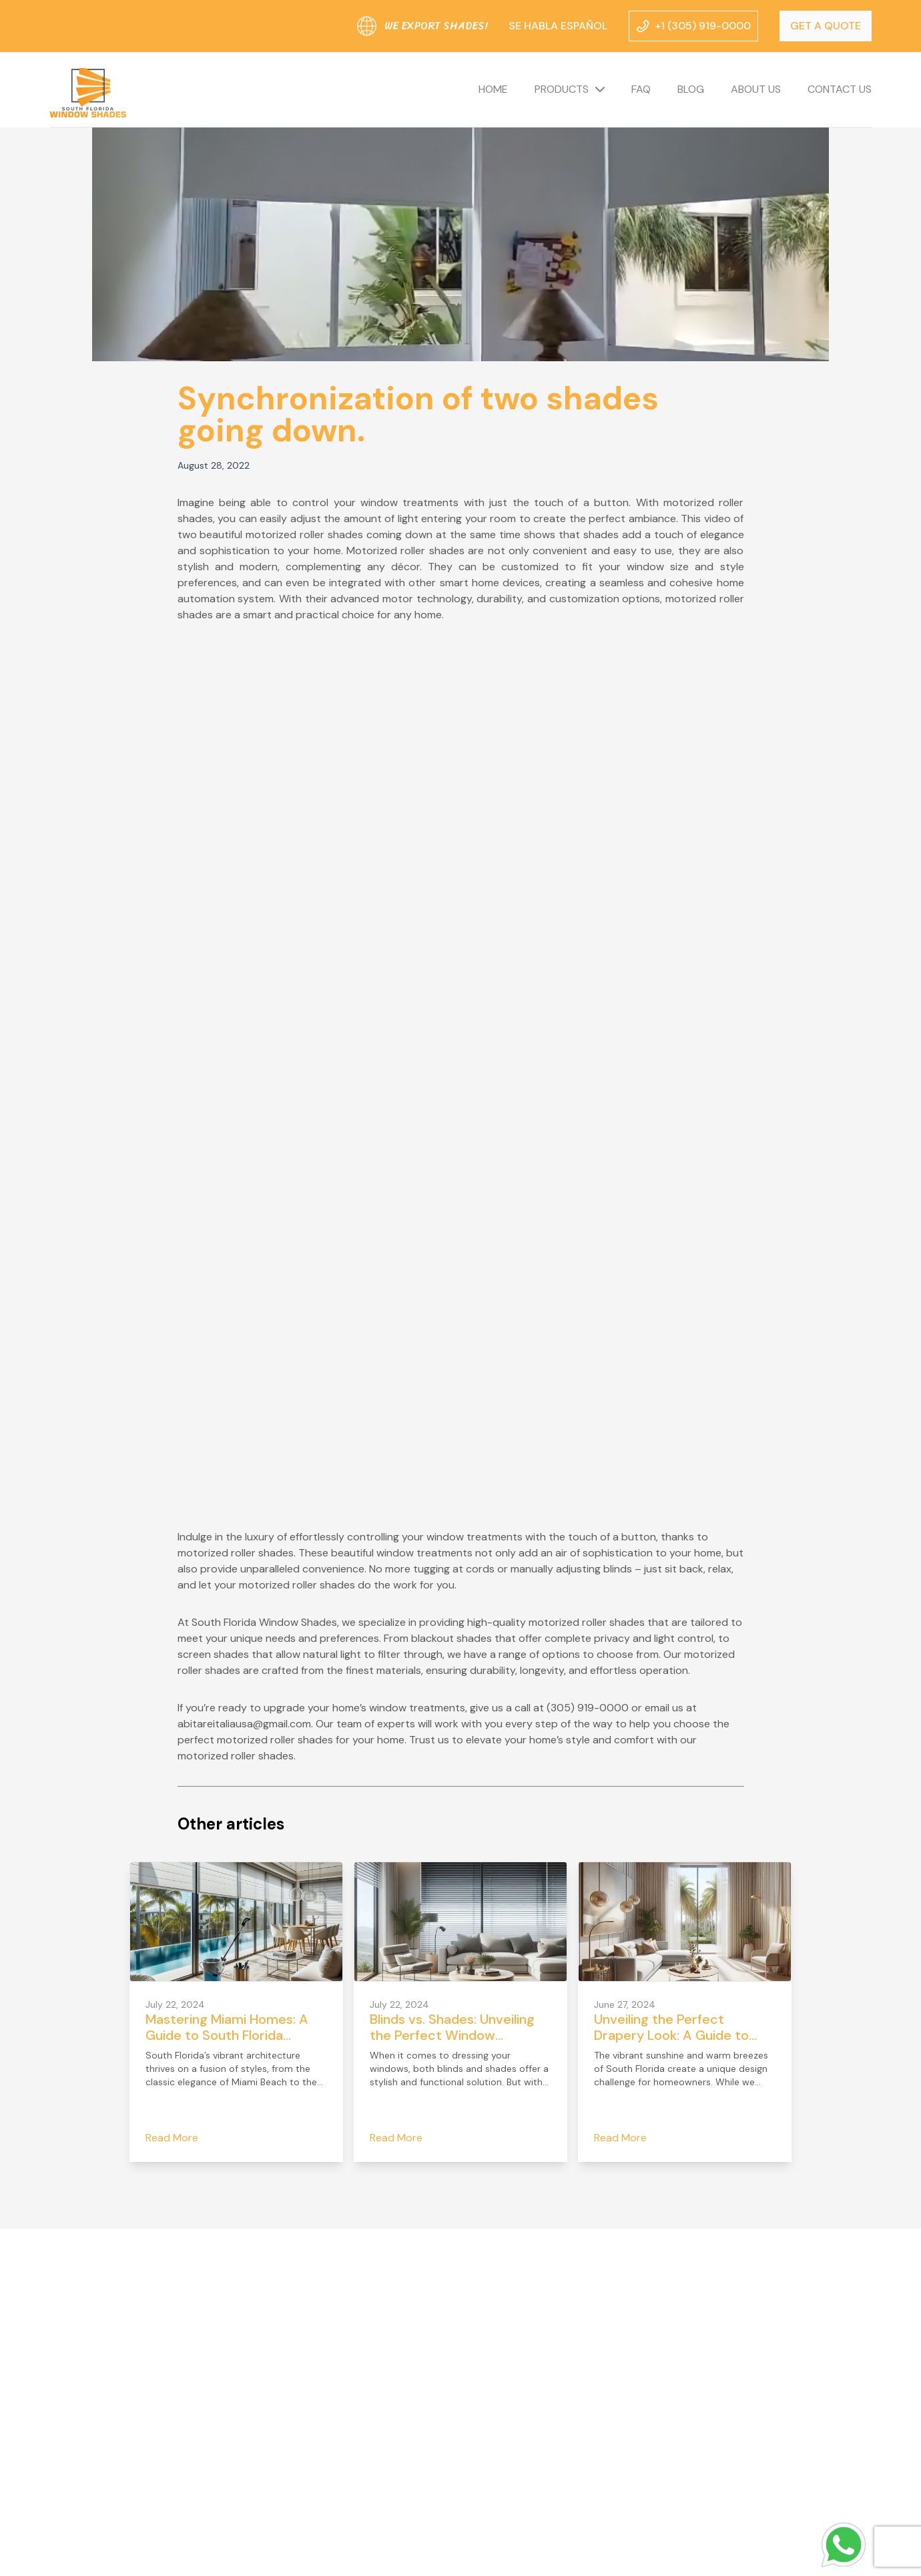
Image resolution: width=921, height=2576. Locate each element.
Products (562, 89)
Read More (171, 2138)
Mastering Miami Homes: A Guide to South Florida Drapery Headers (226, 2035)
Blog (690, 89)
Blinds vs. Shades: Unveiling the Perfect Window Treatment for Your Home (452, 2035)
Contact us (840, 89)
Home (493, 89)
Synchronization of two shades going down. (418, 414)
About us (756, 89)
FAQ (641, 89)
